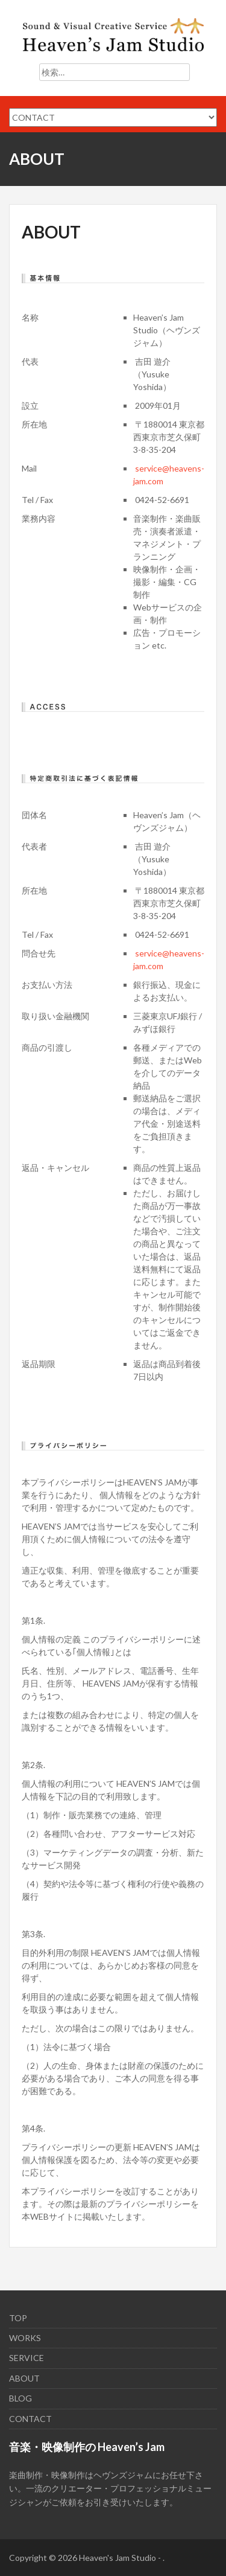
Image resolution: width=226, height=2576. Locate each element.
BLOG (20, 2398)
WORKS (25, 2338)
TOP (18, 2318)
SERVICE (26, 2358)
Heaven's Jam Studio (117, 2557)
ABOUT (24, 2378)
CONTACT (30, 2419)
